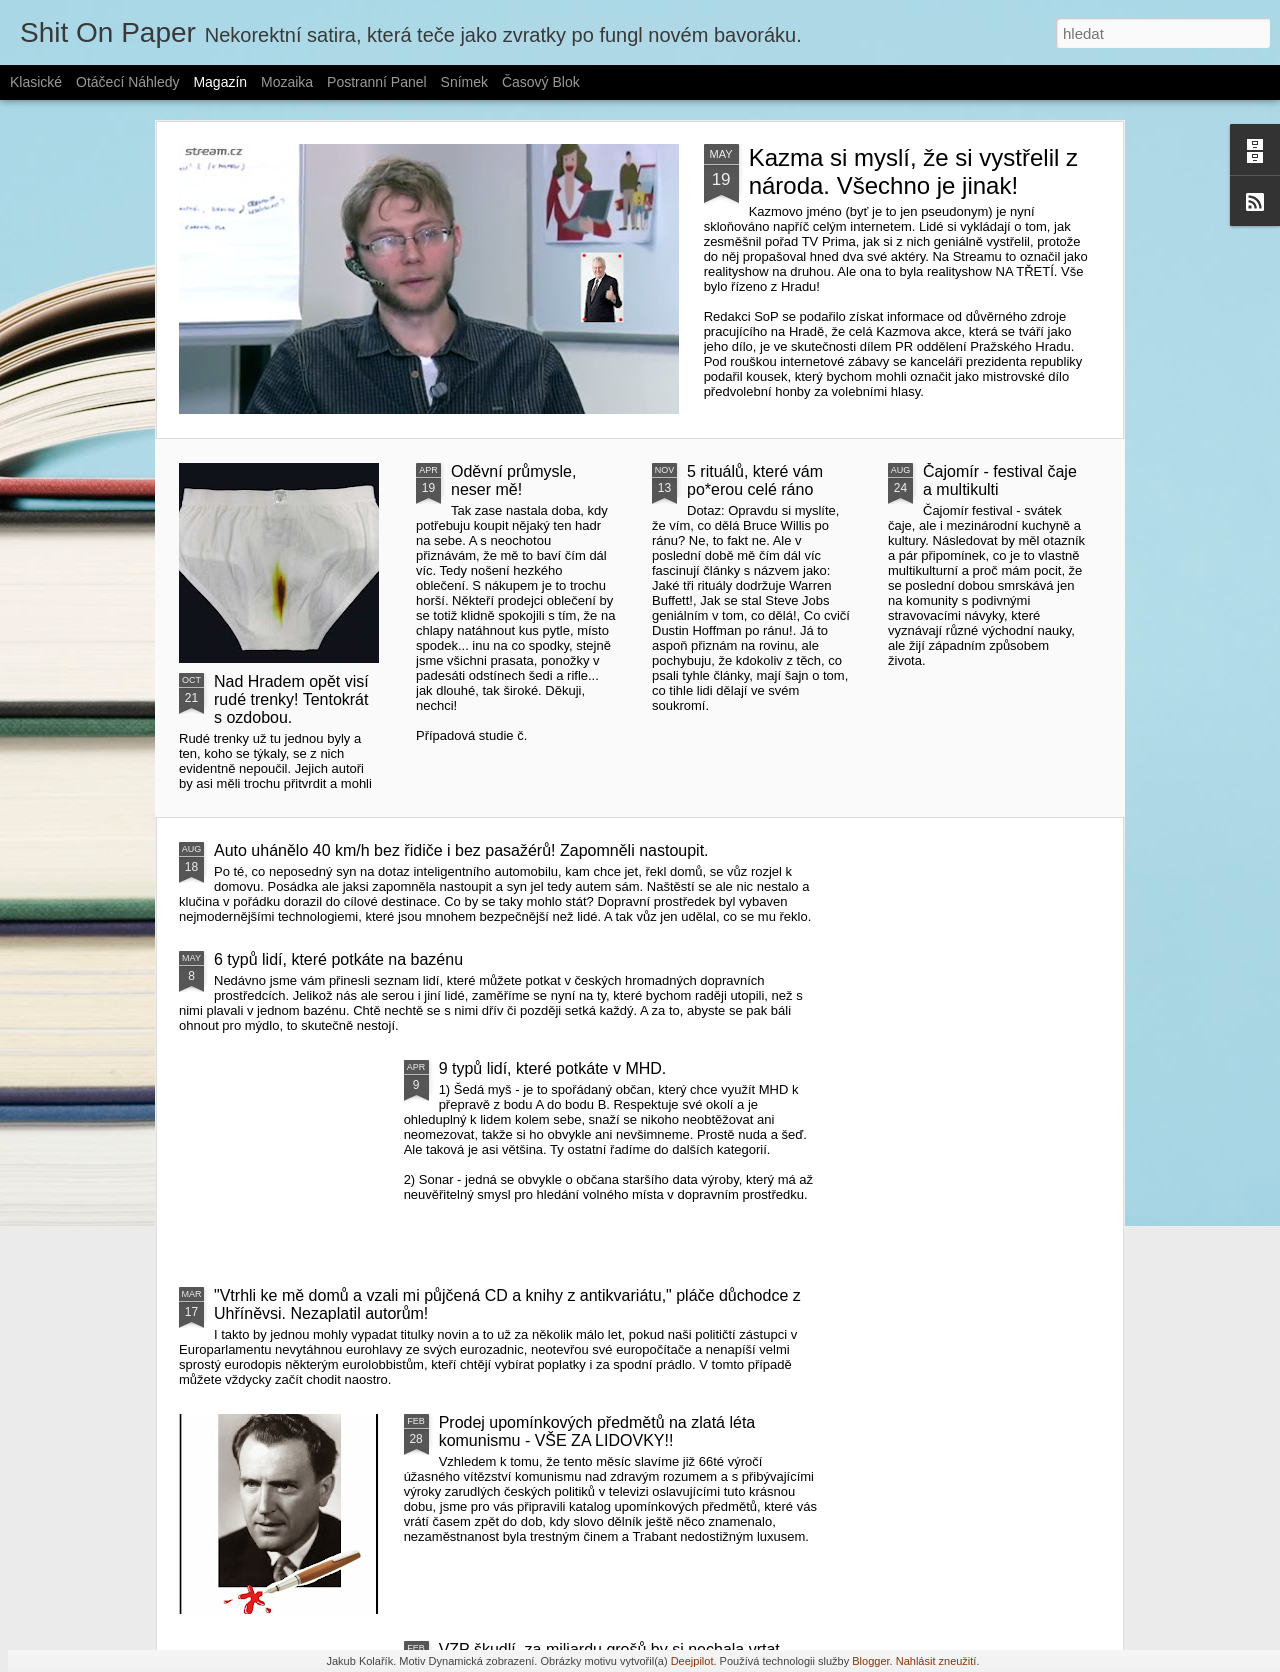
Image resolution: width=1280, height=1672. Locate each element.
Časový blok (541, 82)
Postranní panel (377, 82)
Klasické (36, 82)
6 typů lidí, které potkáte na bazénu (338, 959)
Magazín (220, 82)
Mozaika (287, 82)
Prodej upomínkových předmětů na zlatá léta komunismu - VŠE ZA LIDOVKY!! (597, 1431)
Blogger (870, 1661)
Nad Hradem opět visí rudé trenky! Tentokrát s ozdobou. (291, 699)
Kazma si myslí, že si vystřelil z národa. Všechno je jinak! (913, 171)
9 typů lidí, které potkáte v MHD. (553, 1068)
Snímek (464, 82)
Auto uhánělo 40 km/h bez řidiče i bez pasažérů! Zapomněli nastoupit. (461, 850)
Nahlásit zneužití (936, 1661)
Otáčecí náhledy (128, 82)
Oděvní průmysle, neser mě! (513, 480)
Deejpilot (692, 1661)
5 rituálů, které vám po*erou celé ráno (755, 480)
